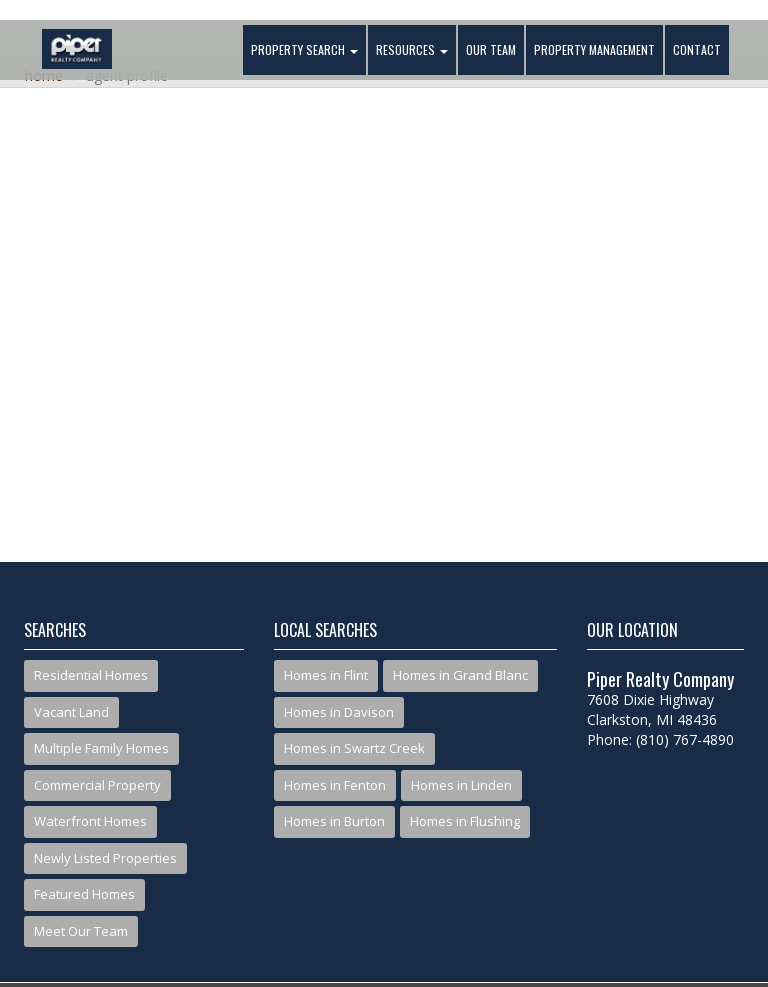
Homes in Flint (326, 675)
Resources (412, 49)
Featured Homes (84, 894)
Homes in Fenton (335, 785)
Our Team (491, 49)
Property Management (594, 49)
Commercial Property (97, 785)
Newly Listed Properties (105, 858)
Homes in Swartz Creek (354, 748)
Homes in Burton (334, 821)
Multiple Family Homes (101, 748)
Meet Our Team (81, 931)
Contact (697, 49)
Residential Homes (91, 675)
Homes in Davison (339, 712)
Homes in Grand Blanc (460, 675)
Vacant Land (71, 712)
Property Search (304, 49)
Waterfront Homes (90, 821)
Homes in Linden (461, 785)
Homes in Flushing (465, 821)
